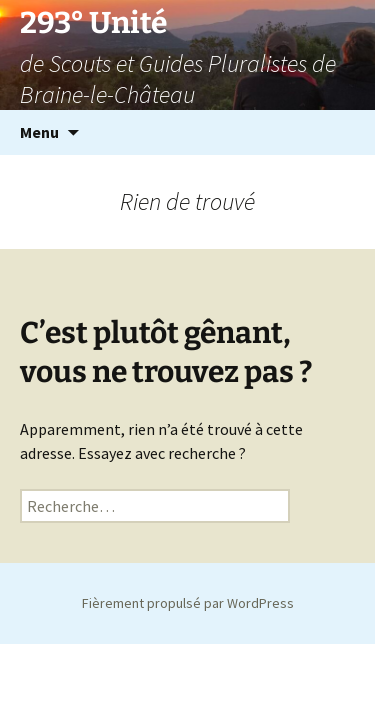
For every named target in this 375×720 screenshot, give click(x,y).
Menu (39, 132)
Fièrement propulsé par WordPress (188, 603)
